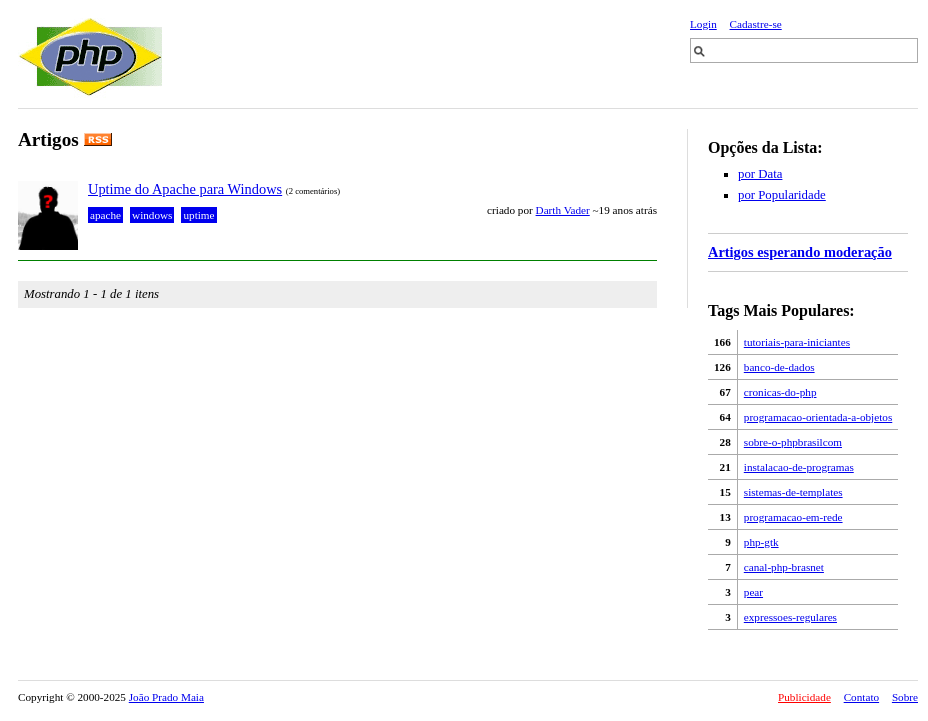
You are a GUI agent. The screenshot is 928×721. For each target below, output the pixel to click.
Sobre (905, 697)
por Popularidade (782, 195)
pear (753, 592)
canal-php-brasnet (784, 567)
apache (105, 215)
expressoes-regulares (790, 617)
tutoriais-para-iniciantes (797, 342)
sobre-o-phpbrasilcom (793, 442)
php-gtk (761, 542)
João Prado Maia (166, 697)
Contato (861, 697)
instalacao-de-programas (799, 467)
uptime (198, 215)
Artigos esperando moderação (800, 252)
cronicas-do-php (780, 392)
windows (152, 215)
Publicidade (804, 697)
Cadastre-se (756, 24)
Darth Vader (563, 210)
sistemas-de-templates (793, 492)
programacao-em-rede (793, 517)
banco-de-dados (779, 367)
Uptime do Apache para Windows (185, 189)
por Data (760, 174)
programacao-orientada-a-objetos (818, 417)
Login (703, 24)
